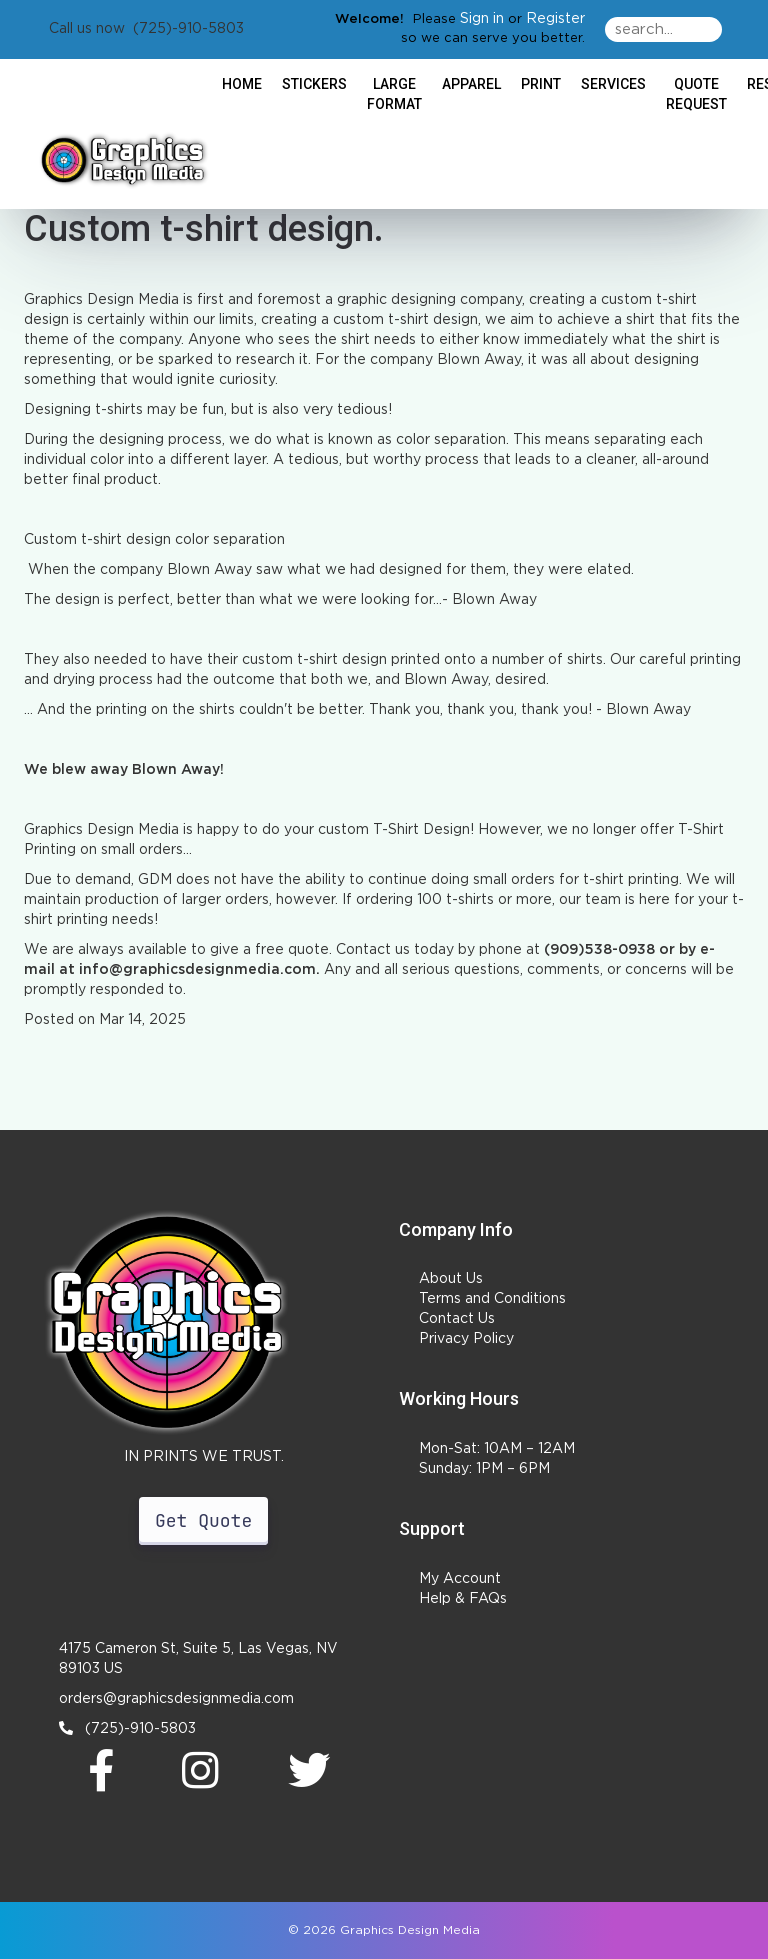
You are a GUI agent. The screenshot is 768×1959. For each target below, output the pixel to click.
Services (613, 84)
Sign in (482, 19)
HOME (242, 84)
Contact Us (457, 1319)
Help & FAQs (463, 1599)
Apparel (471, 84)
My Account (460, 1579)
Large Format (394, 94)
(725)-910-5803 (127, 1728)
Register (555, 19)
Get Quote (203, 1521)
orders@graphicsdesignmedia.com (176, 1699)
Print (541, 84)
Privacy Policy (466, 1339)
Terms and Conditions (492, 1299)
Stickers (314, 84)
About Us (451, 1279)
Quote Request (696, 94)
